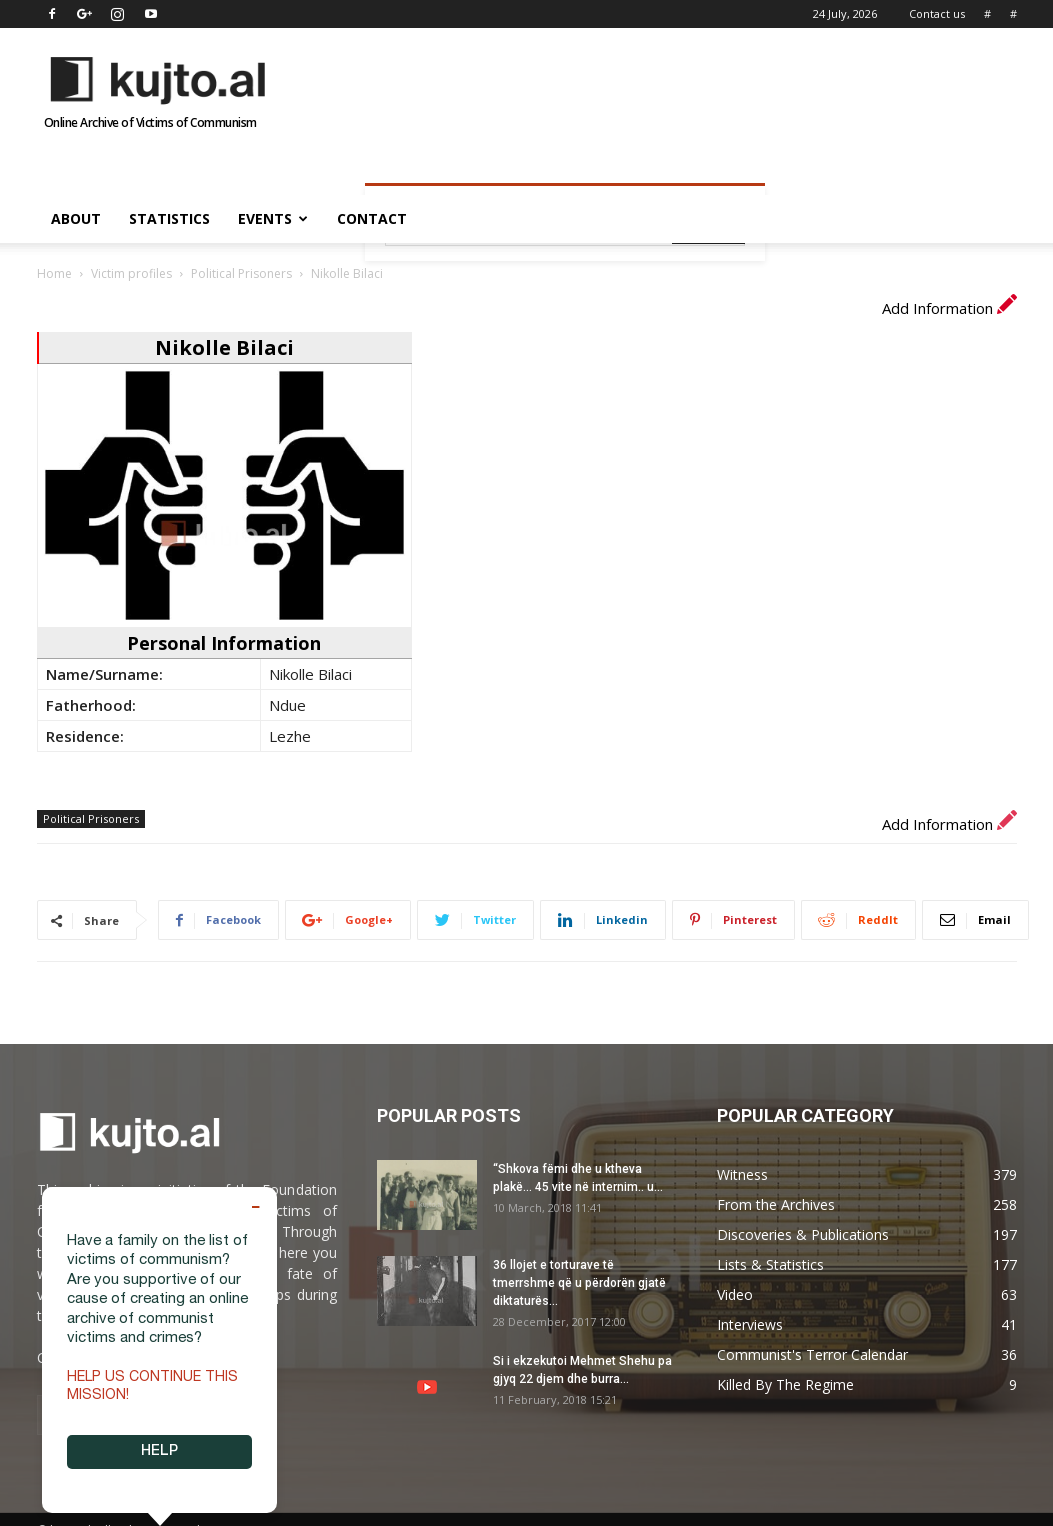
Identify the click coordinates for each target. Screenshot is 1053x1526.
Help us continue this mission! (152, 1387)
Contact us (937, 13)
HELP (159, 1452)
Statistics (169, 218)
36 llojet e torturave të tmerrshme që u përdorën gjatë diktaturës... (579, 1283)
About (76, 218)
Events (273, 218)
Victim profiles (131, 273)
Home (54, 273)
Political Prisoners (241, 273)
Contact (372, 218)
